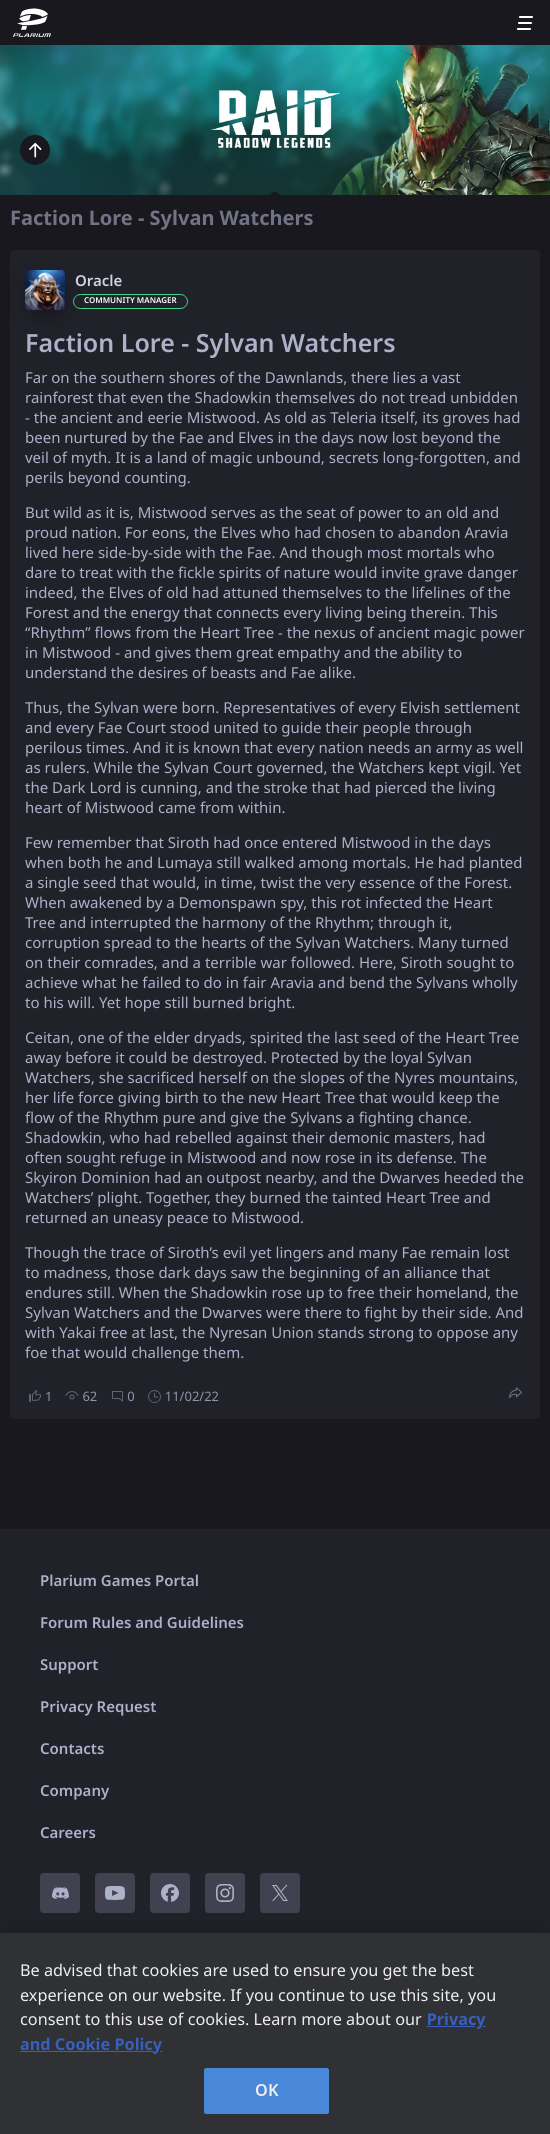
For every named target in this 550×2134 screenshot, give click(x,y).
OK (267, 2090)
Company (74, 1791)
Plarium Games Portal (119, 1581)
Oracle (98, 281)
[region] (275, 2033)
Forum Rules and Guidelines (142, 1623)
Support (69, 1665)
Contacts (72, 1749)
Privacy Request (98, 1707)
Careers (68, 1833)
